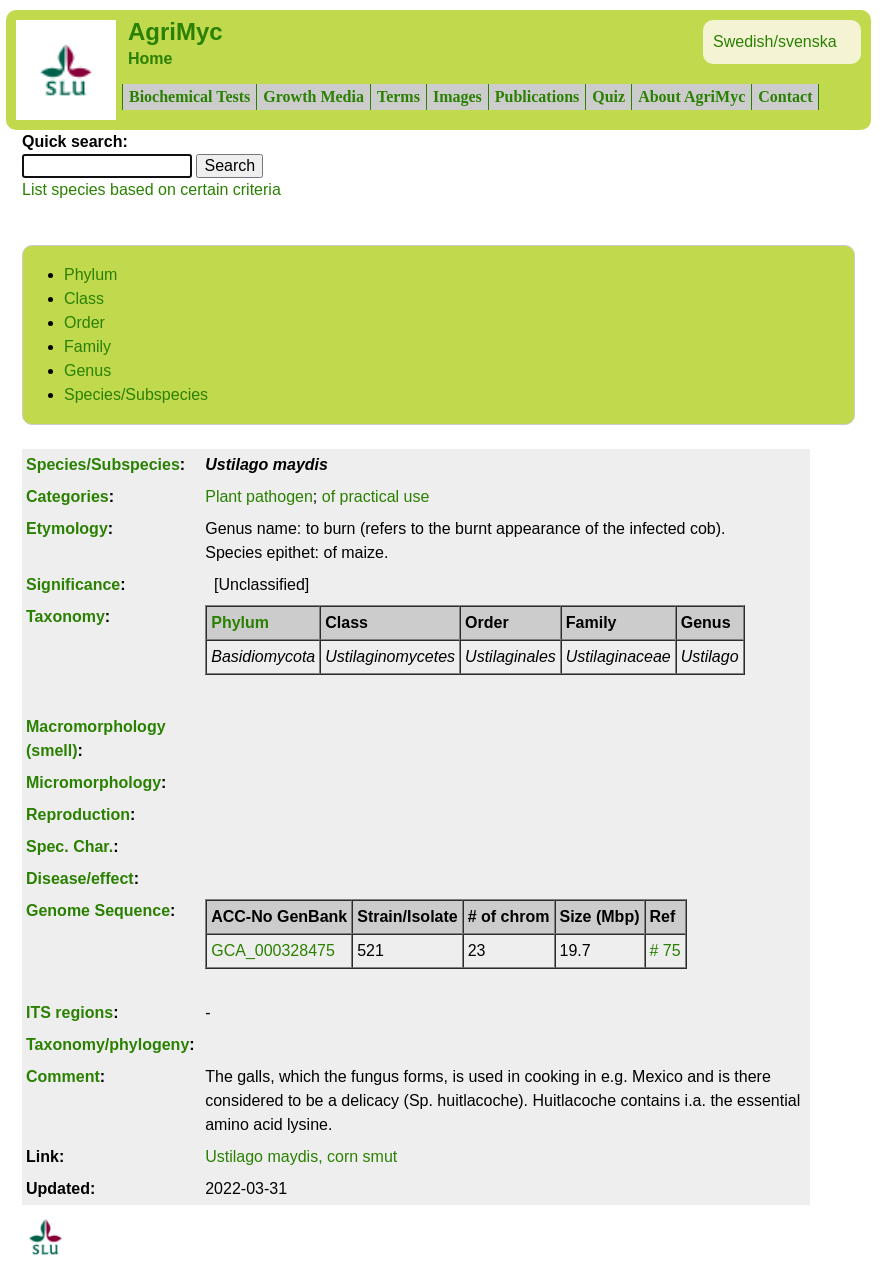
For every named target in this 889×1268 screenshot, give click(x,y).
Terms (398, 96)
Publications (537, 96)
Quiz (608, 96)
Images (457, 96)
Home (150, 58)
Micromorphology (93, 782)
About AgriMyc (691, 96)
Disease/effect (80, 878)
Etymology (67, 528)
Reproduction (78, 814)
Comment (63, 1076)
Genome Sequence (98, 910)
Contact (785, 96)
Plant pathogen (259, 496)
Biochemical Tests (189, 96)
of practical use (376, 496)
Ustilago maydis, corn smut (301, 1156)
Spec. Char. (69, 846)
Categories (67, 496)
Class (84, 298)
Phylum (90, 274)
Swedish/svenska (775, 41)
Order (84, 322)
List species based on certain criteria (151, 189)
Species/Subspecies (136, 394)
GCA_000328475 (273, 950)
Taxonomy (65, 616)
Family (87, 346)
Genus (87, 370)
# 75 (665, 950)
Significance (73, 584)
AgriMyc (175, 31)
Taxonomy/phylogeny (107, 1044)
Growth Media (313, 96)
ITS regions (69, 1012)
